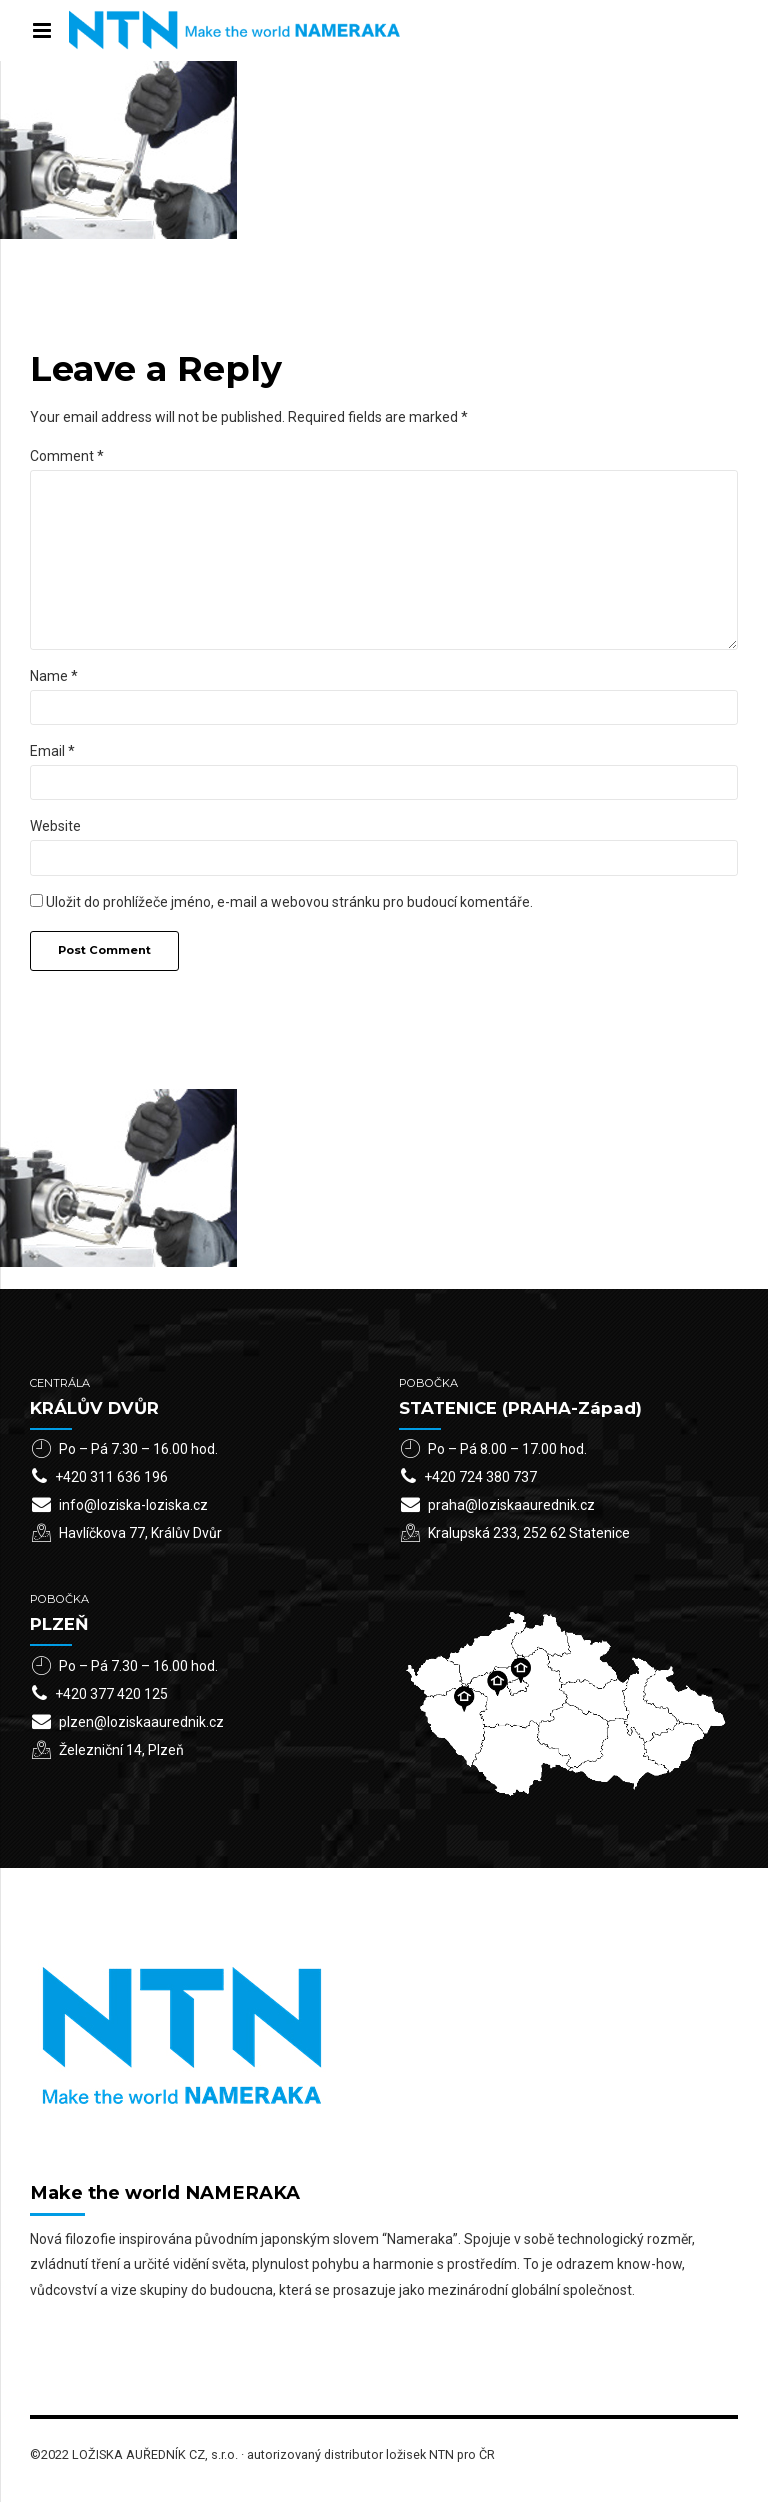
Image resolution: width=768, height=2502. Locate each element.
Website (55, 826)
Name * (54, 676)
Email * (52, 751)
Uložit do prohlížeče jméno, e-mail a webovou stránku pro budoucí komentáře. (289, 902)
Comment (67, 456)
